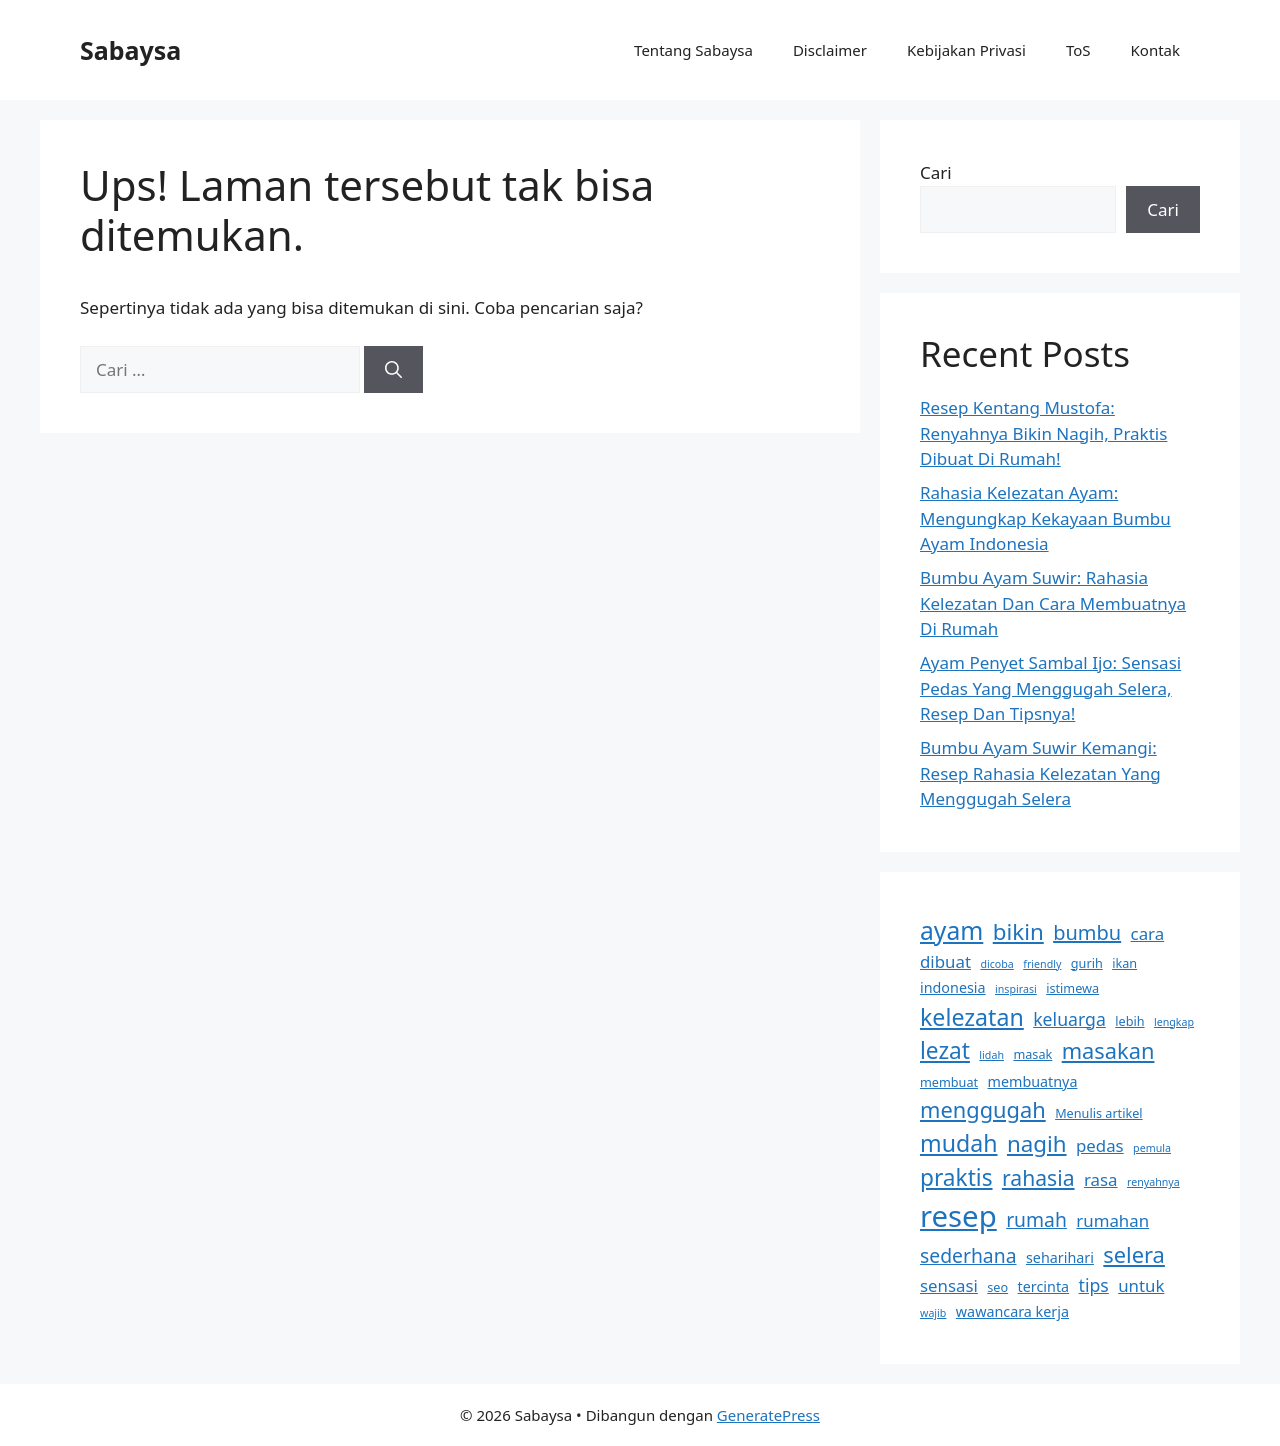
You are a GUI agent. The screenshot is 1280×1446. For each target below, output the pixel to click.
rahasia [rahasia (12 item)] (1038, 1177)
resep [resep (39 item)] (958, 1216)
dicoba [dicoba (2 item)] (996, 964)
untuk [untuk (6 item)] (1141, 1285)
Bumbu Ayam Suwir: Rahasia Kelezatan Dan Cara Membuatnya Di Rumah (1053, 603)
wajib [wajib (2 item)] (933, 1313)
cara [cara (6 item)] (1148, 933)
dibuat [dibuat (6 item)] (945, 961)
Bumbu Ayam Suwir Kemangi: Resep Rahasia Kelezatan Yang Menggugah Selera (1040, 773)
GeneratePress (768, 1415)
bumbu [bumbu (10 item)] (1087, 932)
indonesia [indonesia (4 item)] (953, 987)
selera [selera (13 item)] (1134, 1254)
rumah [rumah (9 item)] (1036, 1219)
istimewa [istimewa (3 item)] (1072, 988)
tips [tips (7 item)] (1094, 1285)
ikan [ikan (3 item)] (1124, 963)
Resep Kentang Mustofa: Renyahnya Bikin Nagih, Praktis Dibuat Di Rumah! (1043, 433)
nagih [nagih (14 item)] (1037, 1143)
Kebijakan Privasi (966, 50)
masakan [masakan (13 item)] (1108, 1050)
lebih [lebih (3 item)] (1129, 1021)
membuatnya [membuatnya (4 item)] (1033, 1081)
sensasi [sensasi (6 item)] (949, 1285)
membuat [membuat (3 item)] (949, 1082)
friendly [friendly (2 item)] (1042, 964)
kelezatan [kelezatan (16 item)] (972, 1017)
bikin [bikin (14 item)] (1018, 931)
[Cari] (393, 370)
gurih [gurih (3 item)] (1087, 963)
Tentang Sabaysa (693, 50)
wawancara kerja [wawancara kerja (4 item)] (1012, 1311)
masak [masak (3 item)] (1032, 1054)
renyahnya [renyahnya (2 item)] (1153, 1182)
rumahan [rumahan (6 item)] (1112, 1220)
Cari (936, 172)
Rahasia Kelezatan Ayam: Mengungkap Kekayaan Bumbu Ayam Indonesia (1045, 518)
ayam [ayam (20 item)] (951, 930)
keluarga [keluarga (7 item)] (1069, 1019)
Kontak (1155, 50)
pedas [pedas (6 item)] (1100, 1145)
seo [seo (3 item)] (997, 1287)
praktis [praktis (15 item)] (956, 1177)
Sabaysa (130, 50)
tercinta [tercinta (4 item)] (1044, 1286)
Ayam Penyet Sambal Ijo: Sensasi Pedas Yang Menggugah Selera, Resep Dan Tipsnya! (1050, 688)
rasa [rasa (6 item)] (1101, 1179)
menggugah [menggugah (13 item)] (983, 1109)
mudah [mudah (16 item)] (959, 1143)
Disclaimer (830, 50)
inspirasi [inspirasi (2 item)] (1016, 989)
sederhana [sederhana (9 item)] (968, 1255)
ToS (1078, 50)
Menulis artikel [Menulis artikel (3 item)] (1098, 1113)
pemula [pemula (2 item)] (1152, 1148)
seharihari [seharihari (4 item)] (1060, 1257)
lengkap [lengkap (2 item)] (1174, 1022)
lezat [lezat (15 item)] (945, 1050)
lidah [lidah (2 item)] (991, 1055)
